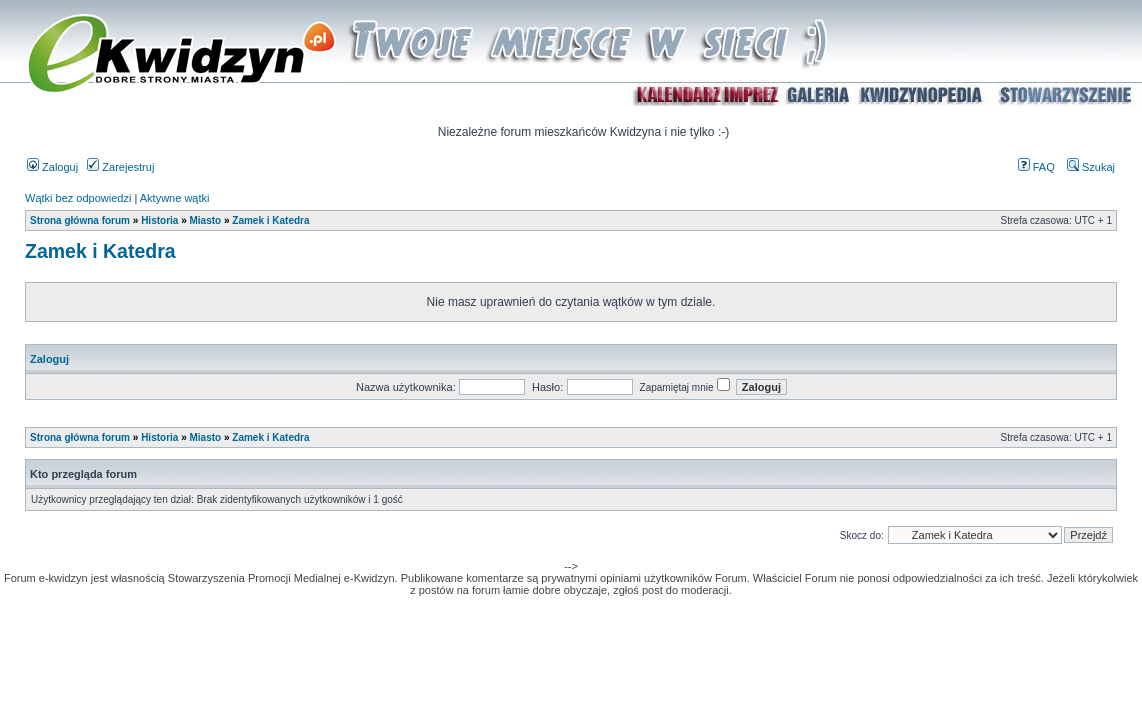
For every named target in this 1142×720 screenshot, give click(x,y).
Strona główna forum (80, 220)
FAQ (1036, 167)
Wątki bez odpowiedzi (78, 198)
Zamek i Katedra (270, 220)
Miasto (205, 220)
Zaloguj (52, 167)
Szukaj (1091, 167)
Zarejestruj (120, 167)
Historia (159, 220)
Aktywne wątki (175, 198)
